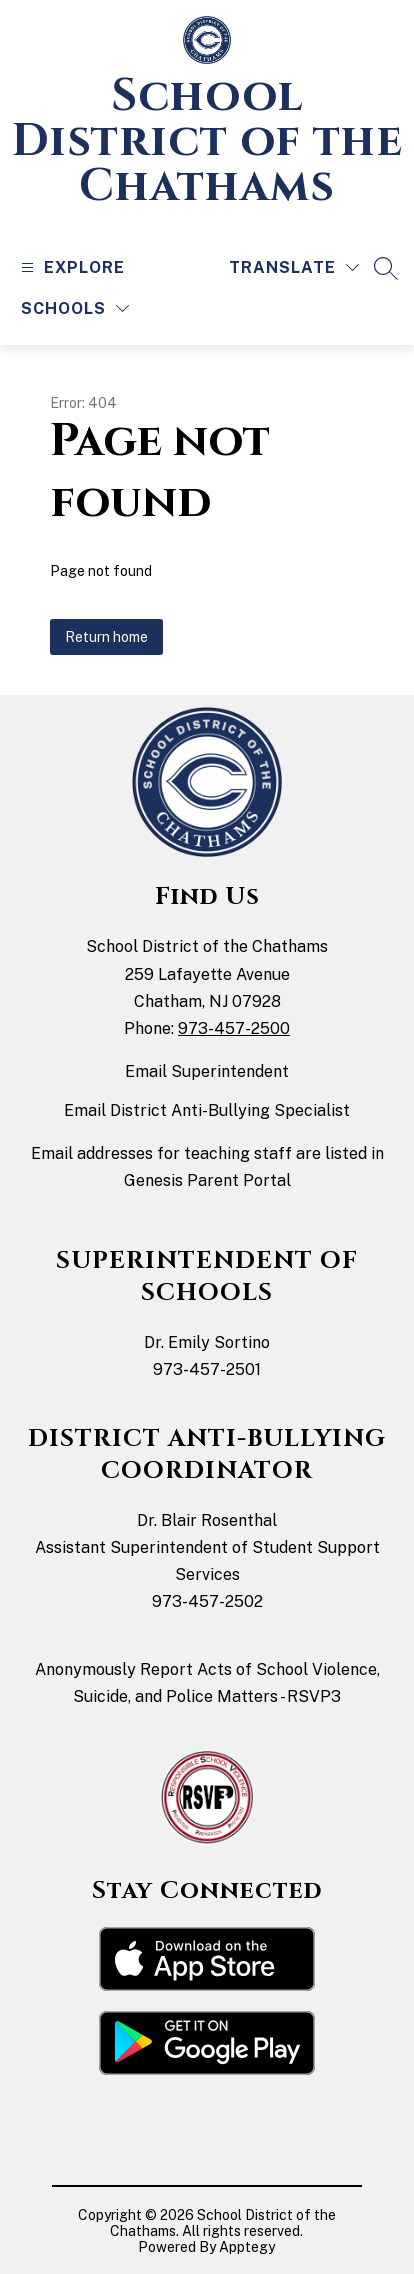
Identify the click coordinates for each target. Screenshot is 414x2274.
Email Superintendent (207, 1071)
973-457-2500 (234, 1028)
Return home (106, 637)
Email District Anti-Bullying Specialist (207, 1110)
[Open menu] (70, 267)
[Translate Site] (294, 267)
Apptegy (247, 2247)
